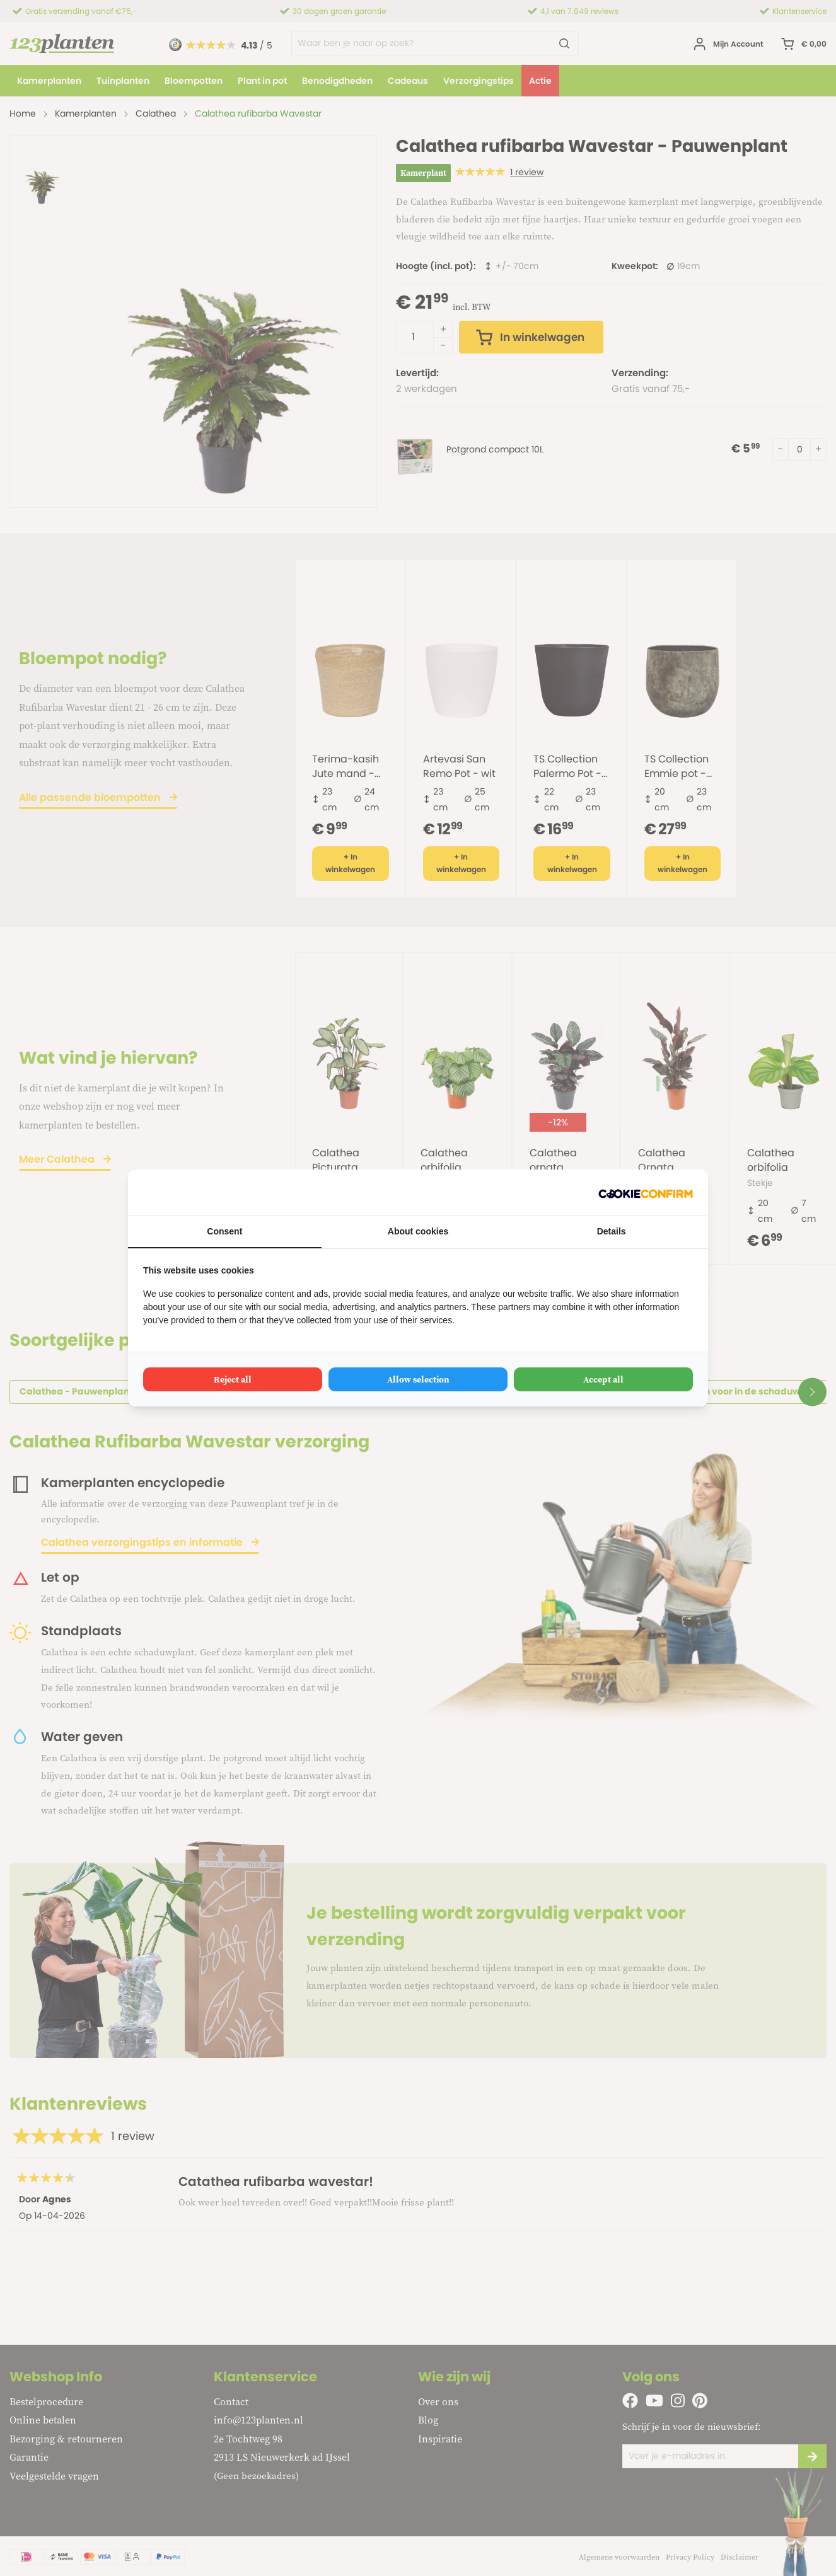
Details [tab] (611, 1231)
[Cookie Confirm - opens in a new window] (645, 1192)
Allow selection (418, 1379)
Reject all (233, 1379)
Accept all (603, 1379)
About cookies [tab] (418, 1231)
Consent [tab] (224, 1231)
